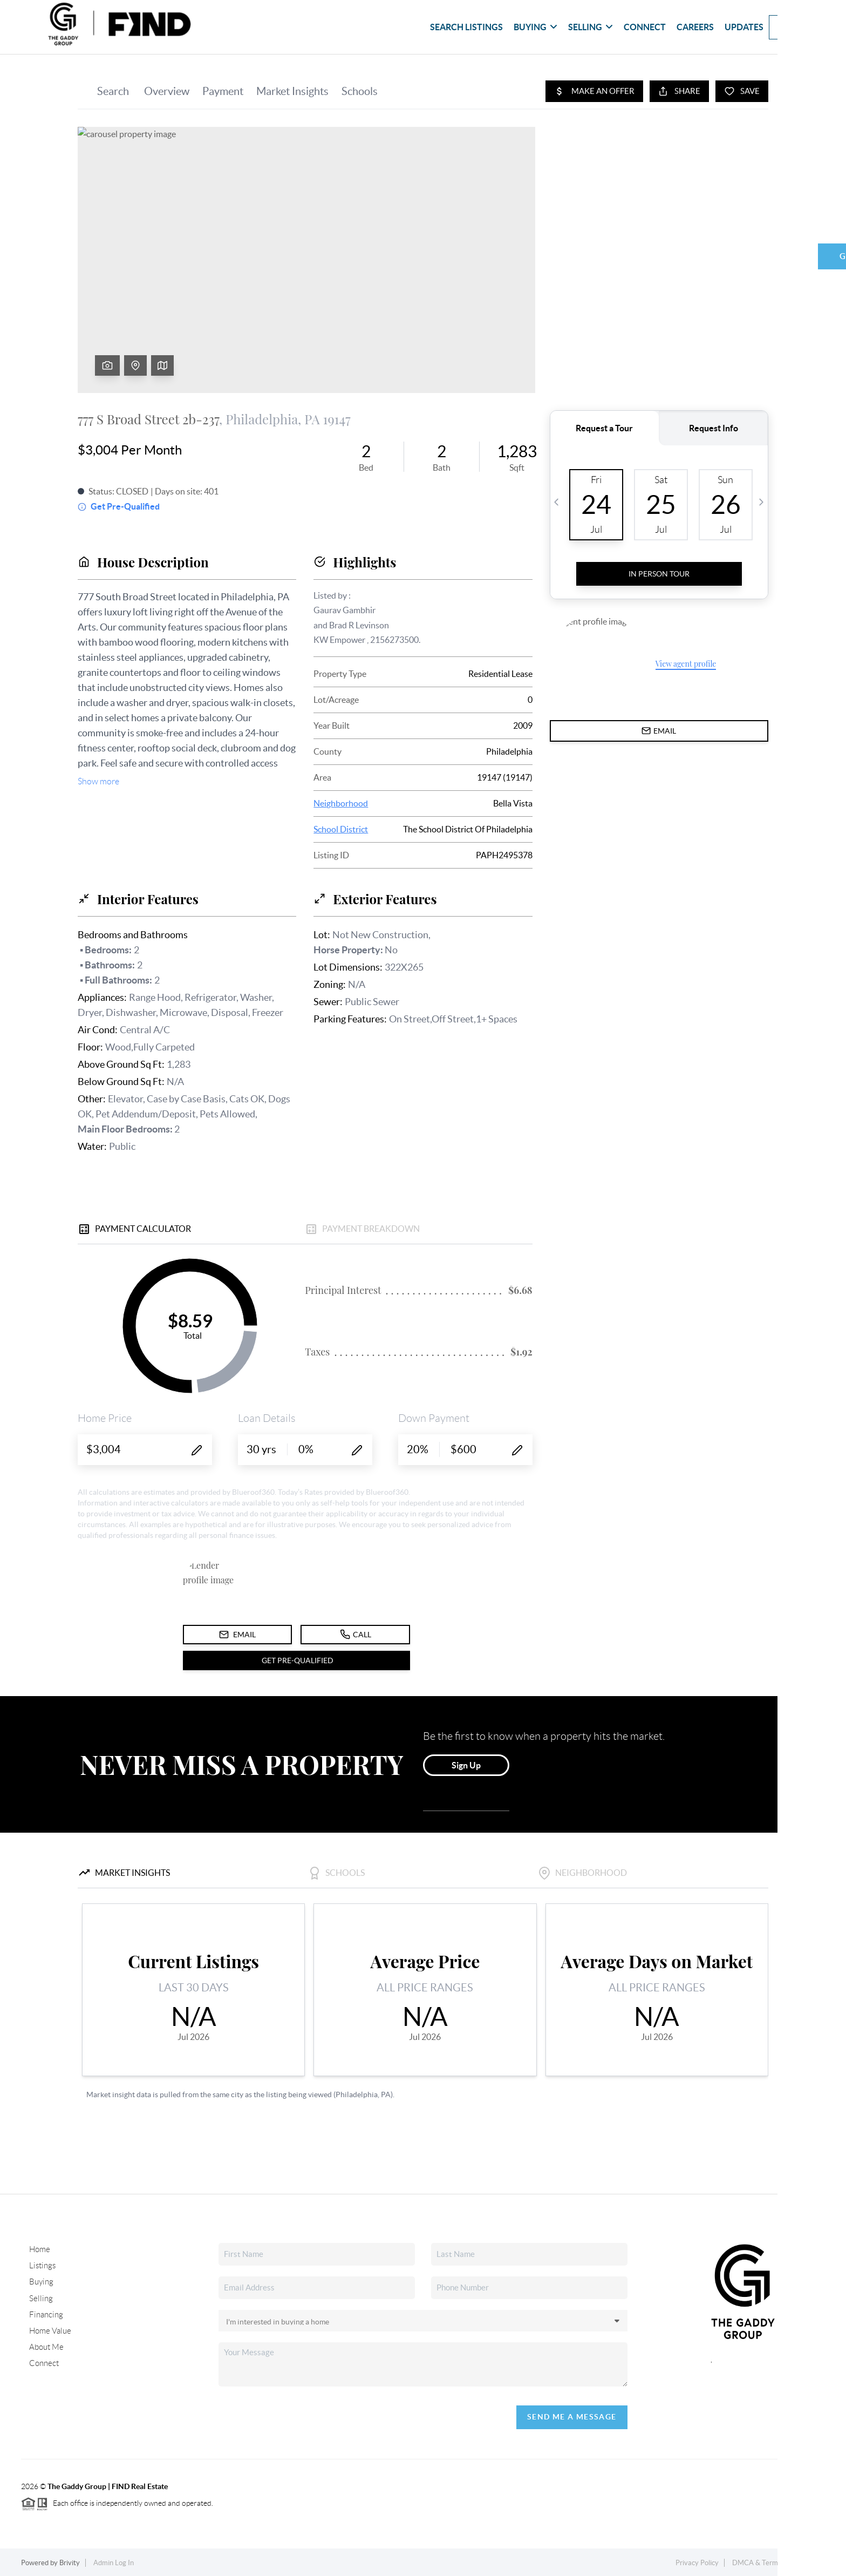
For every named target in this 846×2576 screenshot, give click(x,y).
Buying (535, 27)
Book (793, 27)
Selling (590, 27)
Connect (645, 27)
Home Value (49, 2328)
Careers (695, 27)
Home (39, 2249)
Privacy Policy (697, 2563)
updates (744, 27)
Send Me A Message (572, 2416)
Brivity (69, 2563)
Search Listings (466, 27)
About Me (45, 2344)
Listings (41, 2265)
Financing (44, 2312)
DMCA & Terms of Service (772, 2563)
